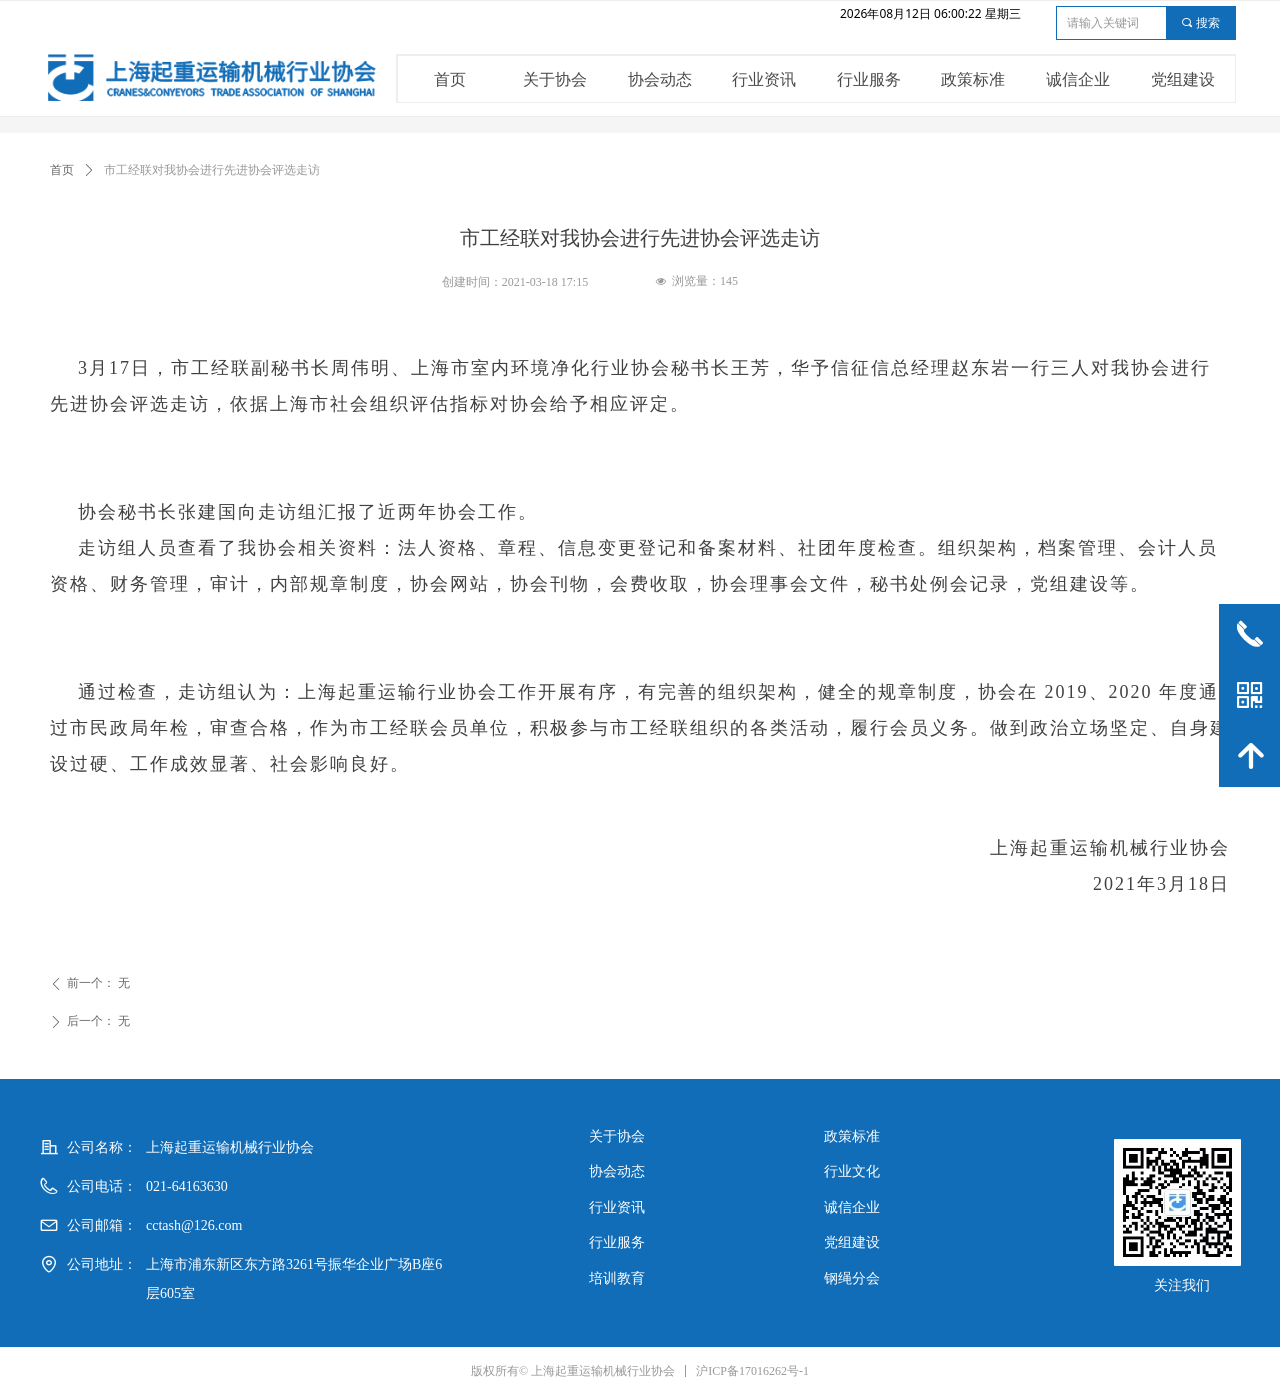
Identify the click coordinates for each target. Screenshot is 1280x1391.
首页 (62, 170)
